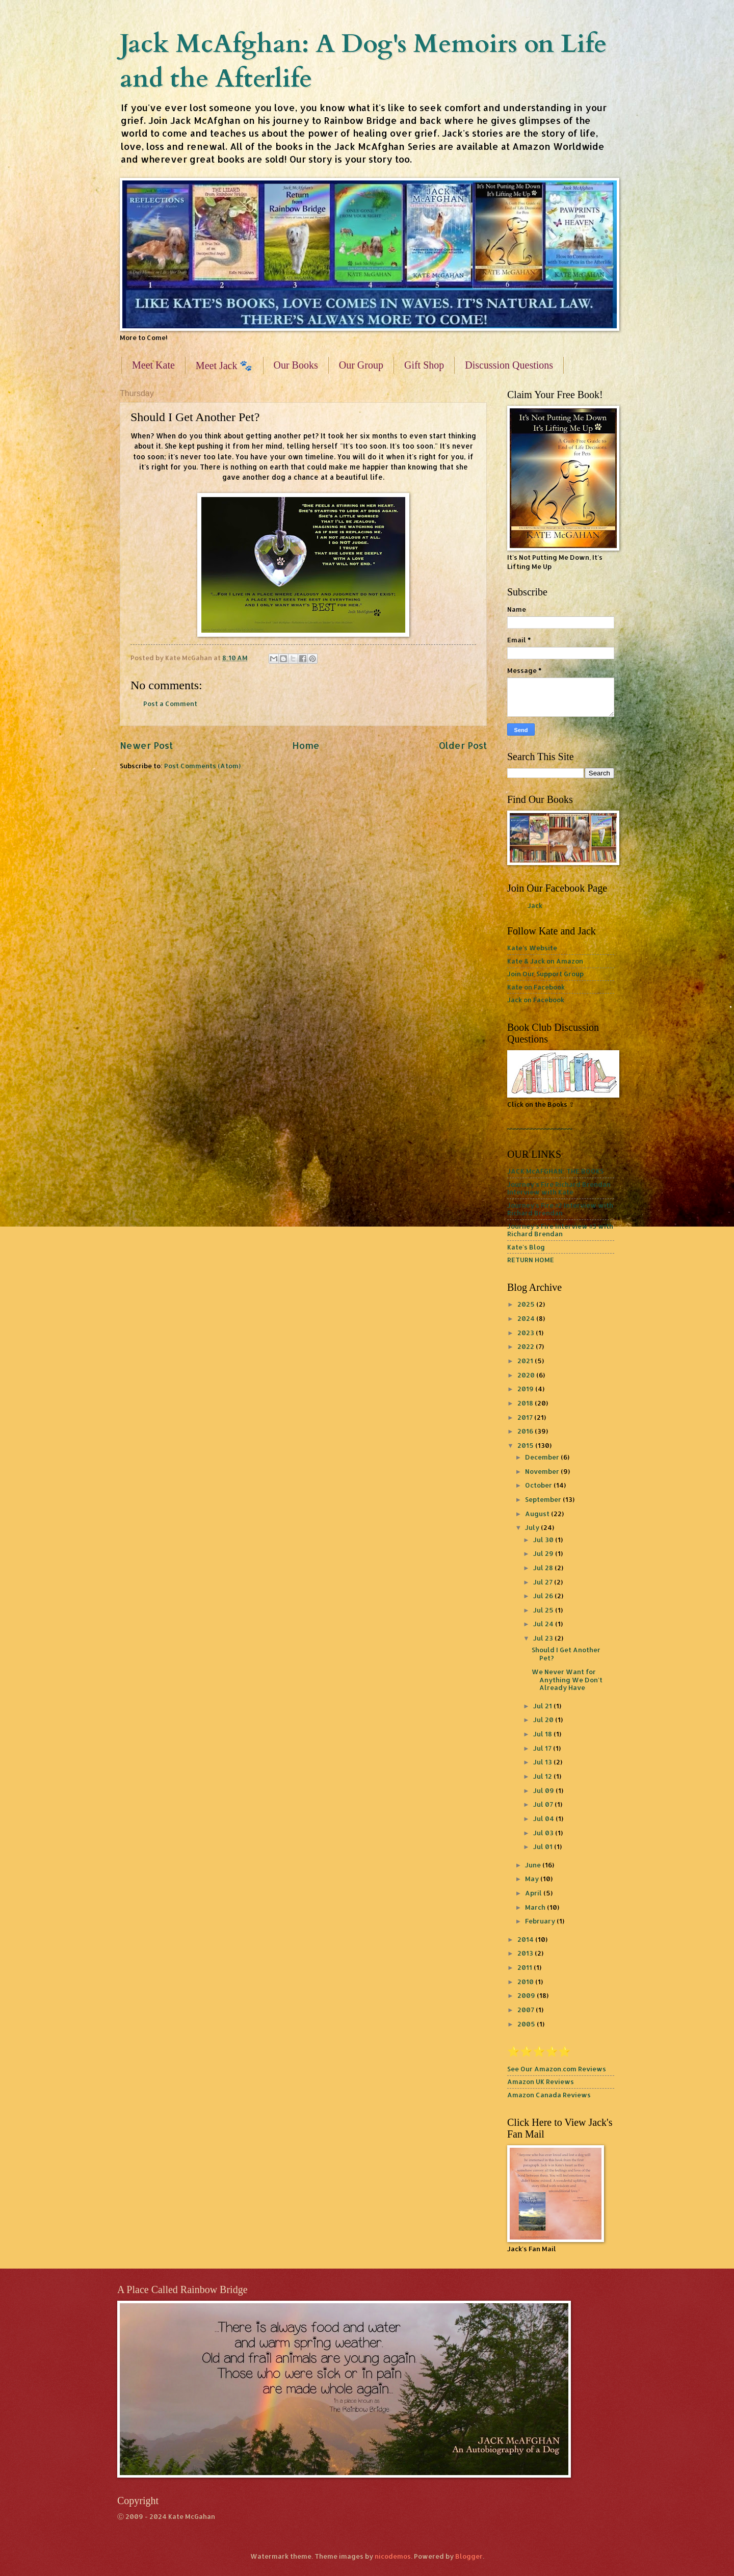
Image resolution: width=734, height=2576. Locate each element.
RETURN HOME (530, 1260)
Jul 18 (543, 1734)
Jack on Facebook (535, 1000)
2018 (526, 1403)
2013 (526, 1953)
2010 (526, 1981)
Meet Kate (153, 365)
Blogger (469, 2556)
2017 (525, 1417)
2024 (526, 1318)
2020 (526, 1375)
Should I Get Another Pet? (566, 1653)
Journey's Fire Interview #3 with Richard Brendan (560, 1230)
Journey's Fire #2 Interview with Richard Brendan (560, 1209)
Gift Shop (424, 365)
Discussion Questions (509, 365)
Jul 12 (543, 1776)
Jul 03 (544, 1833)
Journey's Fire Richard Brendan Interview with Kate (559, 1188)
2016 (526, 1431)
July (533, 1527)
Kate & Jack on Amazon (545, 961)
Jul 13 (543, 1762)
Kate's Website (532, 948)
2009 (527, 1995)
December (543, 1457)
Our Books (296, 365)
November (543, 1471)
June (533, 1865)
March (536, 1907)
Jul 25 (544, 1610)
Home (306, 745)
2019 (526, 1389)
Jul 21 (543, 1706)
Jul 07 (544, 1804)
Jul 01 (543, 1846)
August (538, 1514)
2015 (526, 1445)
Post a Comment (170, 703)
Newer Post (146, 745)
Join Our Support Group (545, 974)
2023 (526, 1333)
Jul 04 (544, 1818)
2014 (526, 1939)
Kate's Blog (526, 1247)
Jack (535, 905)
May (532, 1879)
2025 (526, 1304)
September (544, 1499)
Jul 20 (544, 1719)
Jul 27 (543, 1582)
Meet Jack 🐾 (224, 365)
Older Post (463, 745)
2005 (527, 2024)
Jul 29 (544, 1553)
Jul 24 (544, 1624)
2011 (525, 1967)
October (539, 1485)
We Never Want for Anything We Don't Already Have (567, 1680)
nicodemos (393, 2556)
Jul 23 (544, 1638)
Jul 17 (543, 1748)
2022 (526, 1346)
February (541, 1921)
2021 (526, 1361)
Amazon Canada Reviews (549, 2095)
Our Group (361, 365)
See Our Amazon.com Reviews (556, 2069)
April (534, 1893)
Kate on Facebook (536, 987)
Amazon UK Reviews (540, 2081)
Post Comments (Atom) (202, 766)
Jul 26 (544, 1596)
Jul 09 (544, 1790)
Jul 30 (544, 1540)
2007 (526, 2010)
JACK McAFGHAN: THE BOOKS (555, 1171)
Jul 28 (544, 1568)
